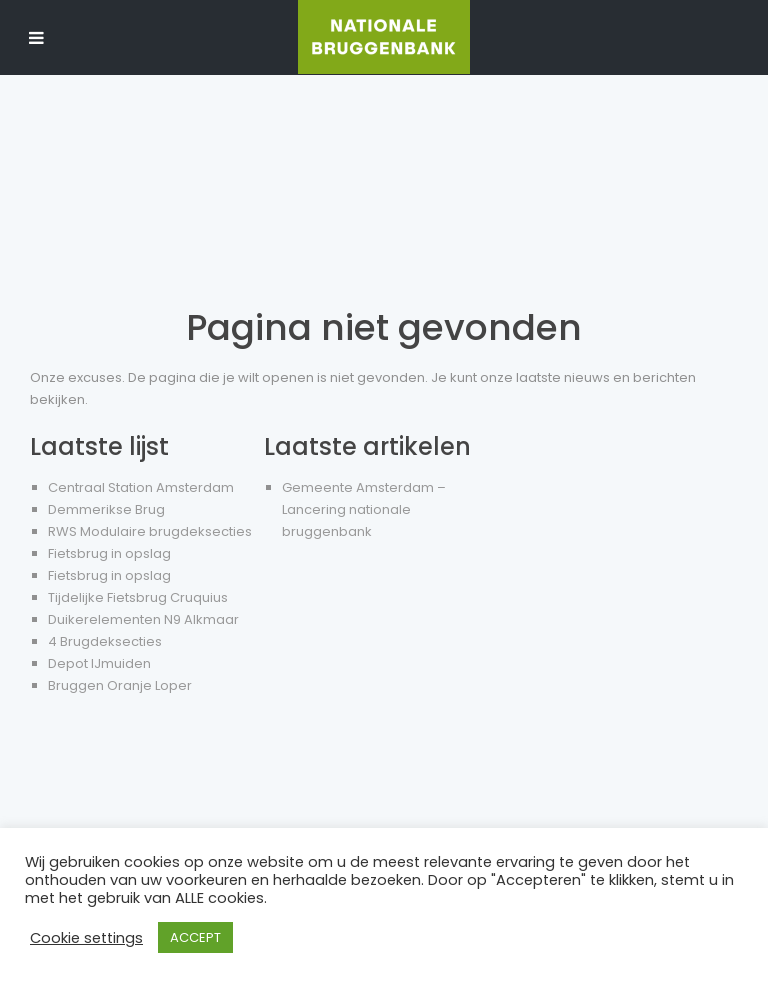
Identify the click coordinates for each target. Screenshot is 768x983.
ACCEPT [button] (195, 937)
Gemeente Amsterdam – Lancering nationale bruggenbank (364, 509)
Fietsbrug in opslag (109, 553)
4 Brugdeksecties (105, 641)
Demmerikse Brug (106, 509)
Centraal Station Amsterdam (141, 487)
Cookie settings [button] (86, 938)
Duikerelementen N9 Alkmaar (143, 619)
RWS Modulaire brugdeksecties (150, 531)
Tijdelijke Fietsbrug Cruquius (138, 597)
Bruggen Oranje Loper (120, 685)
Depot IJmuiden (99, 663)
